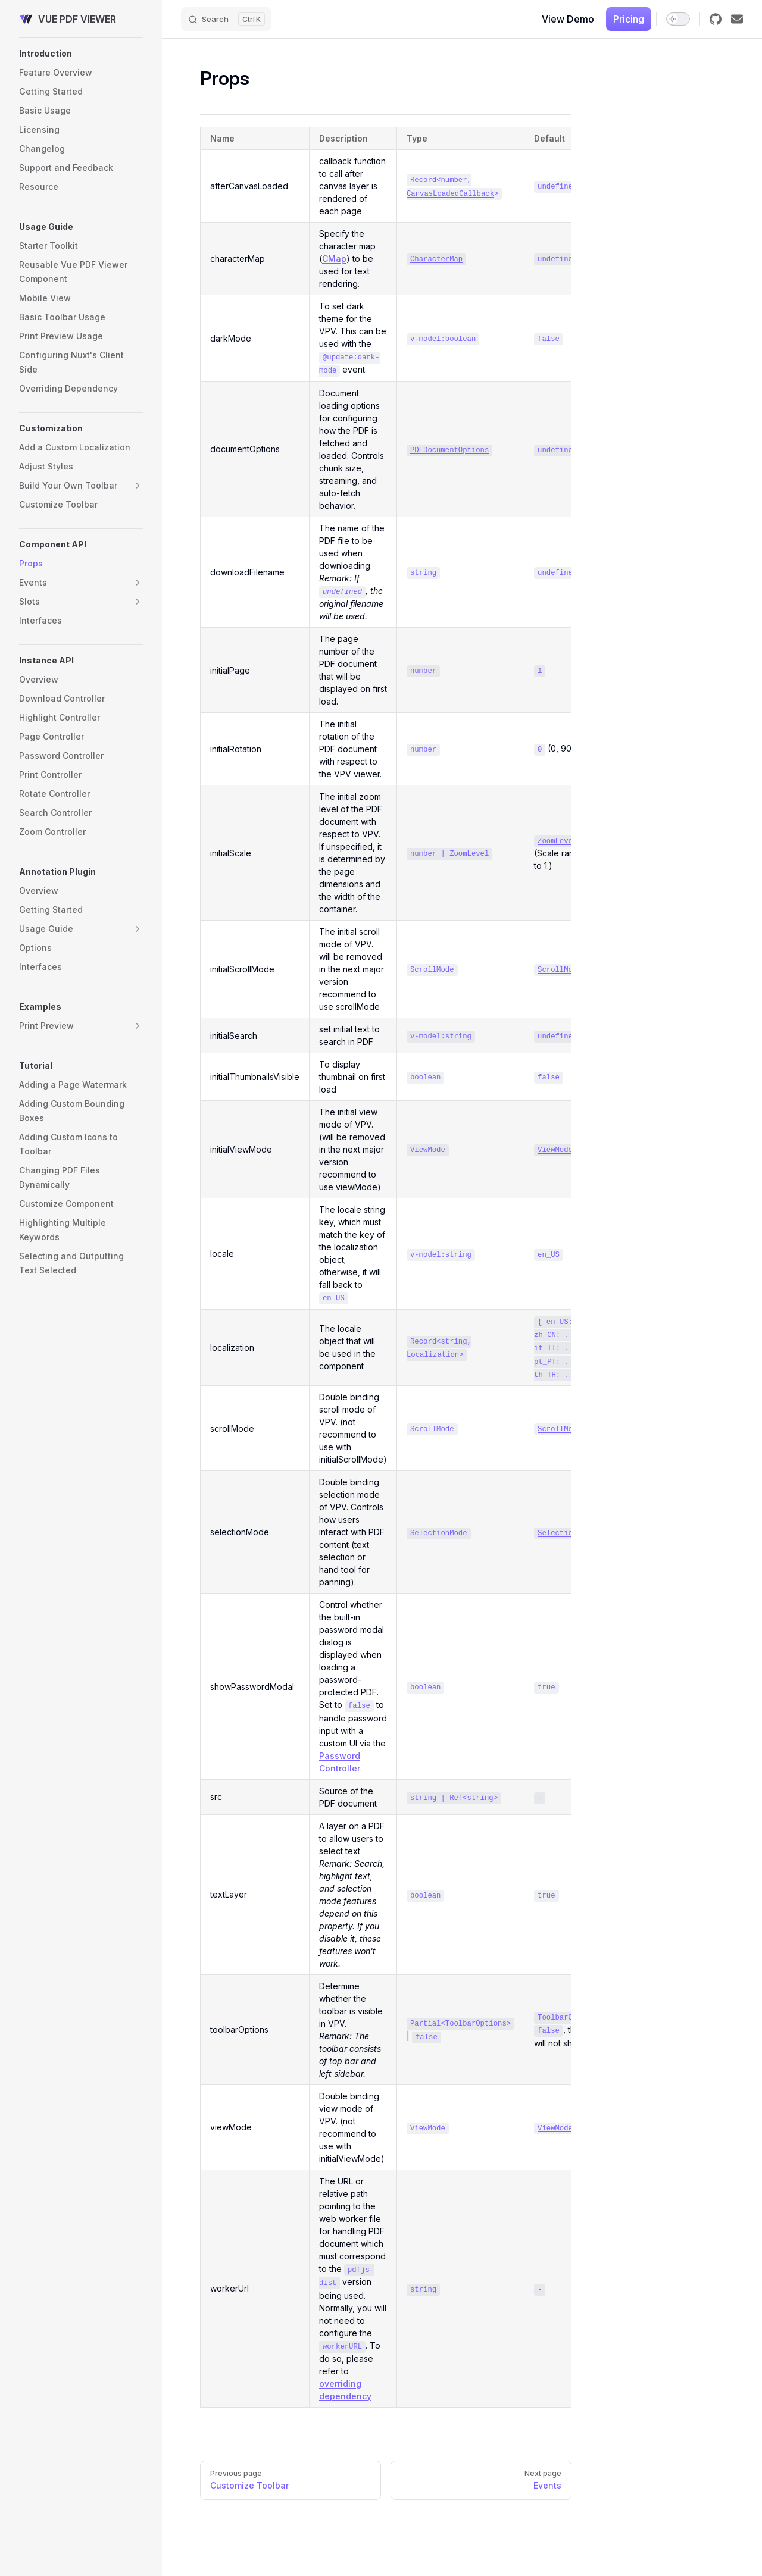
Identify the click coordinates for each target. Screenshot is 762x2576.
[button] (81, 53)
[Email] (737, 19)
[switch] (678, 19)
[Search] (226, 19)
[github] (715, 19)
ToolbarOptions (476, 2024)
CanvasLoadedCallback (450, 194)
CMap (334, 258)
